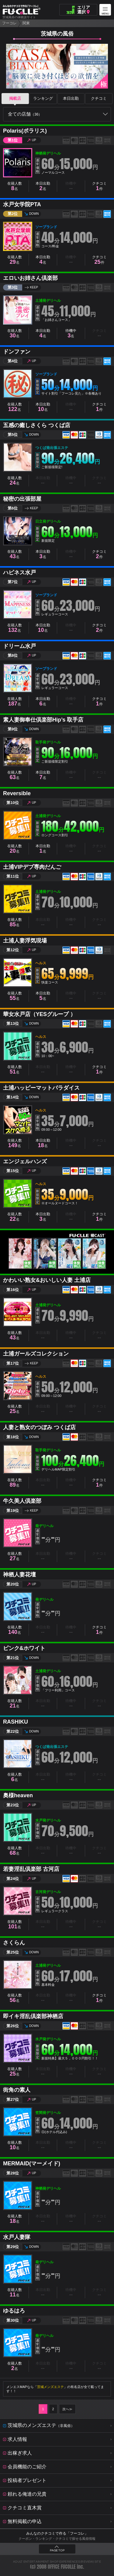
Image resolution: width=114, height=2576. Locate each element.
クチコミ (99, 98)
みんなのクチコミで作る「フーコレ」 (57, 2533)
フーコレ (9, 23)
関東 (26, 23)
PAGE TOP (57, 2550)
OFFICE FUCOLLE (62, 2566)
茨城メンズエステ (50, 2387)
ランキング (43, 98)
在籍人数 (14, 186)
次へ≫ (67, 2409)
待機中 (70, 334)
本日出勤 (71, 98)
